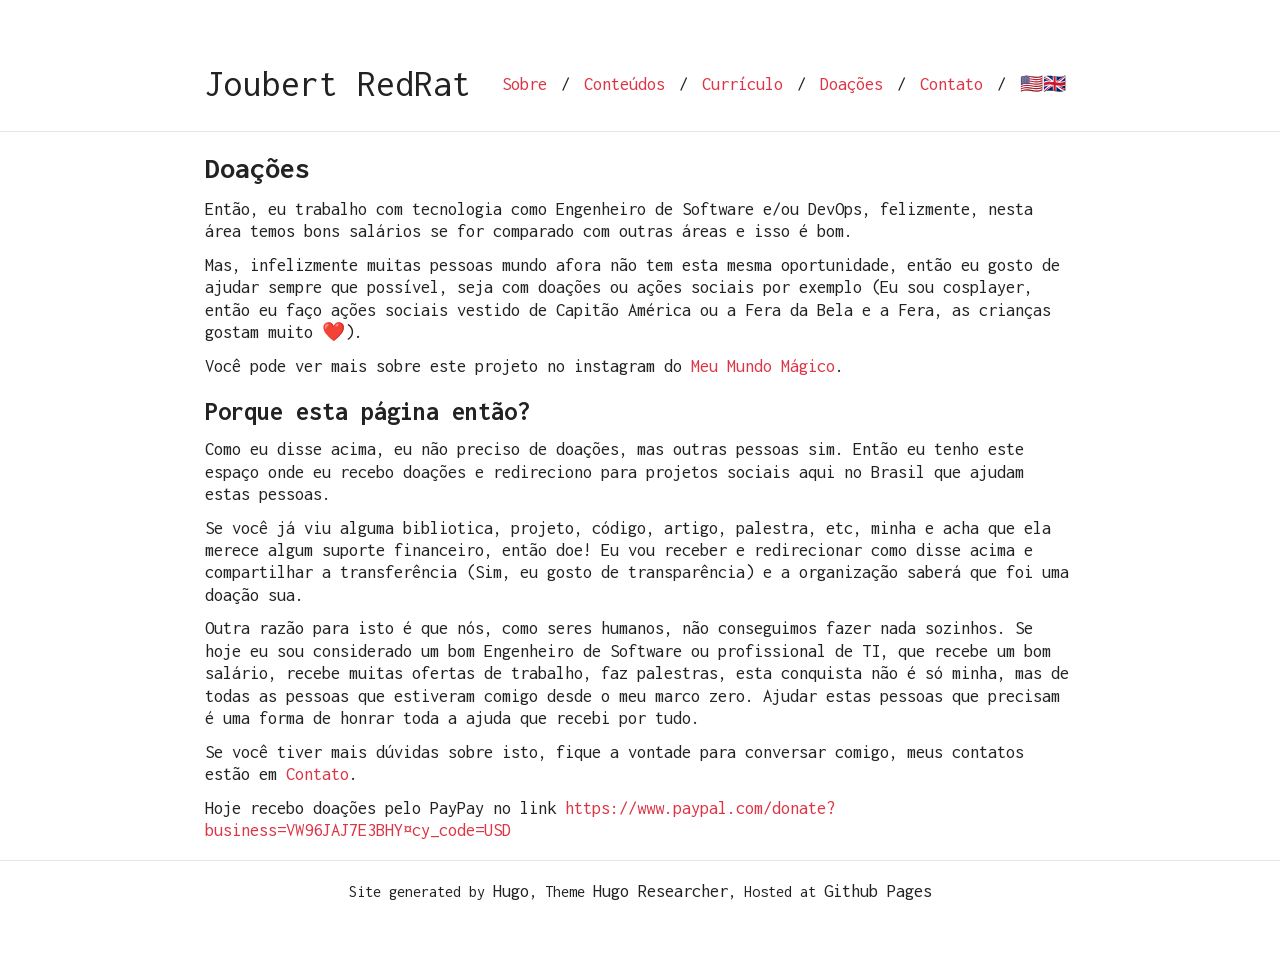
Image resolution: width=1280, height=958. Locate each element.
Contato (951, 84)
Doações (851, 84)
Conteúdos (624, 84)
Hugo (511, 891)
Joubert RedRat (338, 83)
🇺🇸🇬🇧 (1043, 84)
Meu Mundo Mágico (763, 366)
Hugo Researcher (660, 891)
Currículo (742, 84)
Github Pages (878, 891)
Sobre (524, 84)
